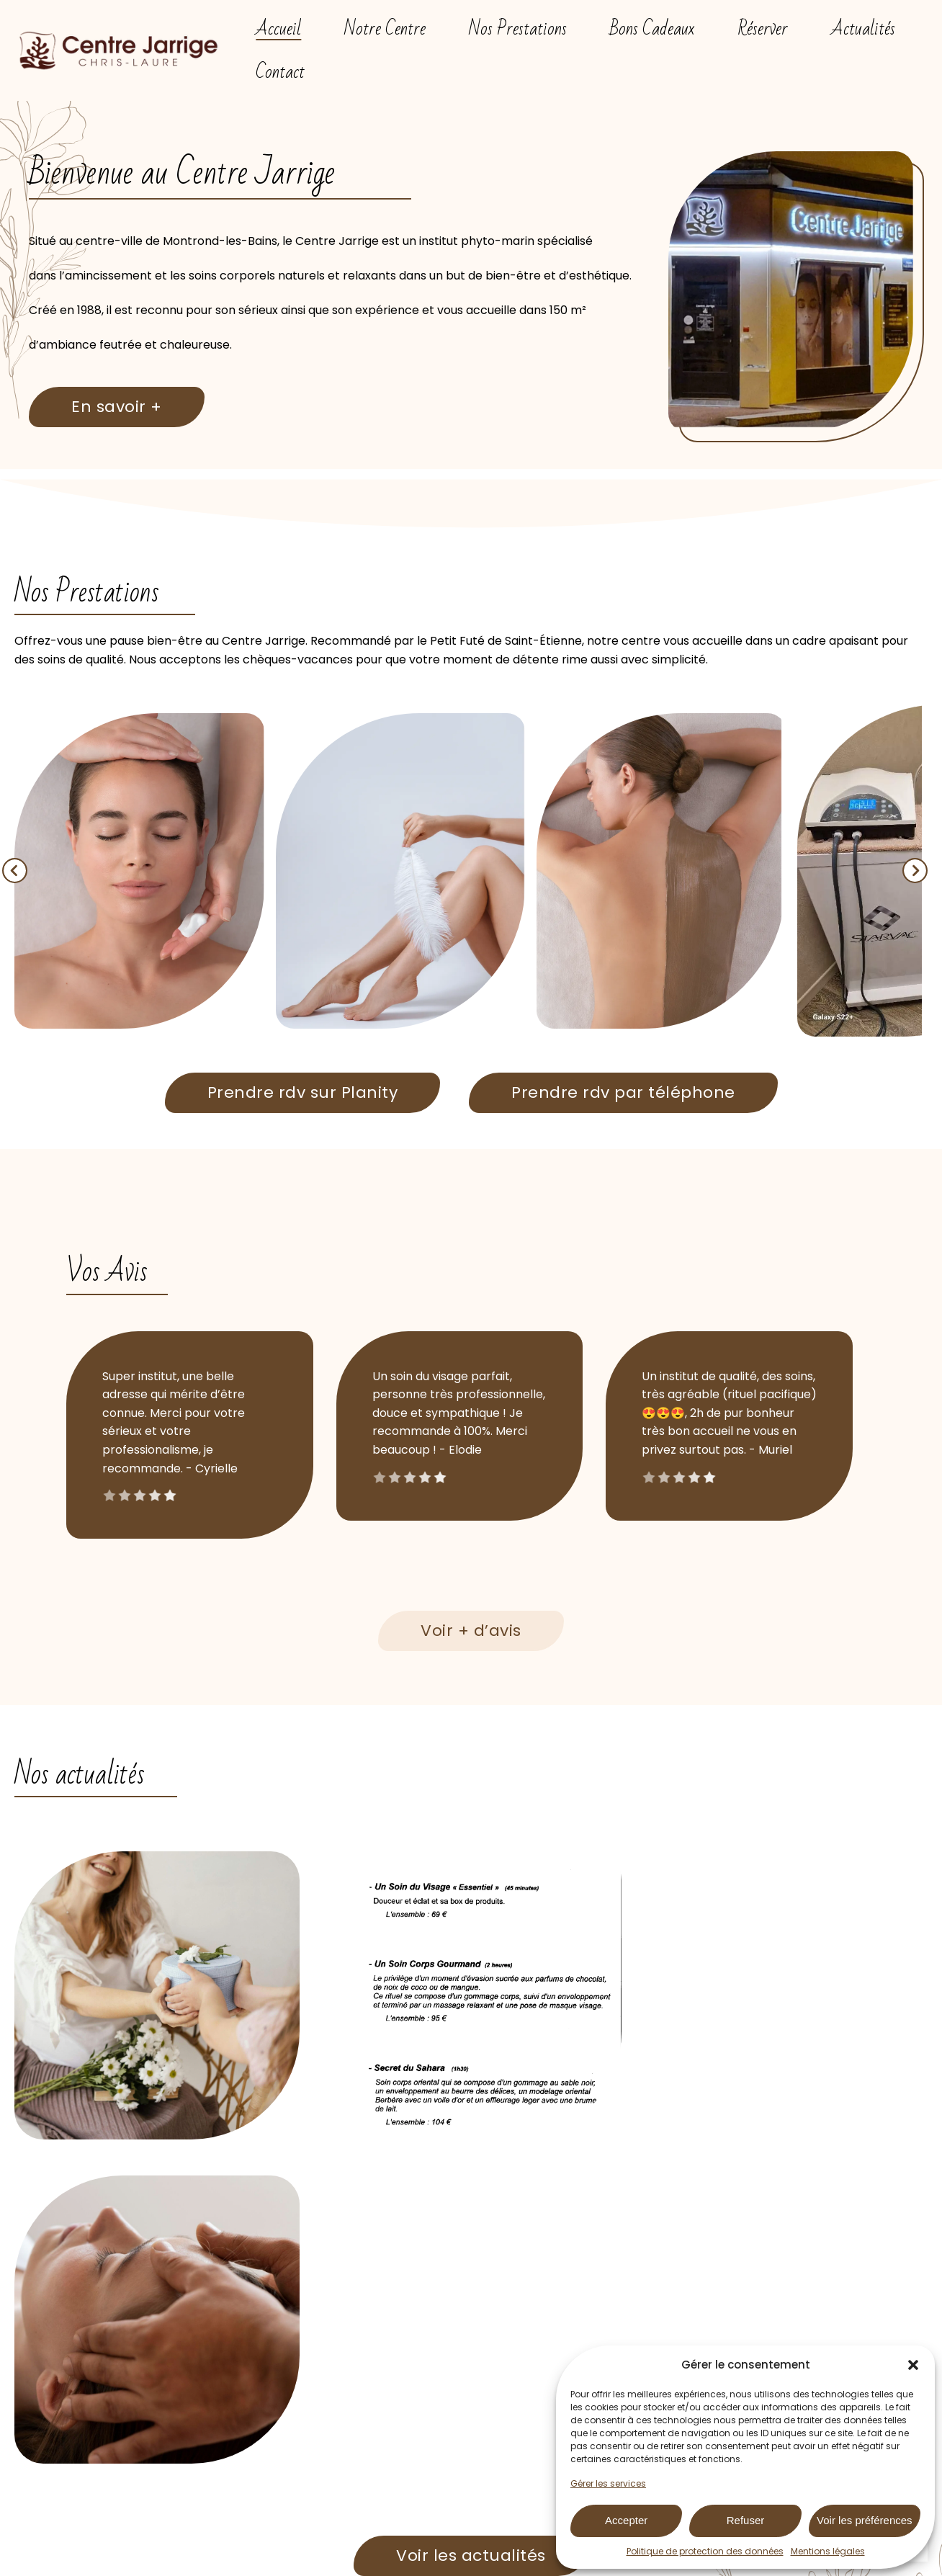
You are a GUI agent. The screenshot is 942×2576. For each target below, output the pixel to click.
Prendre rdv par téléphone (623, 1092)
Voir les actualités (471, 2231)
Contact (280, 72)
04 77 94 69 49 (549, 2445)
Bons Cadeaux (652, 29)
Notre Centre (385, 29)
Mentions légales (828, 2551)
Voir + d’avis (471, 1630)
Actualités (863, 29)
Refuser (746, 2520)
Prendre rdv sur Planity (302, 1092)
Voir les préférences (864, 2520)
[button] (913, 2365)
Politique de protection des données (705, 2551)
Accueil (278, 29)
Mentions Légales (435, 2564)
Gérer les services (608, 2483)
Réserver (762, 29)
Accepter (626, 2520)
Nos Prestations (518, 29)
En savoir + (116, 406)
